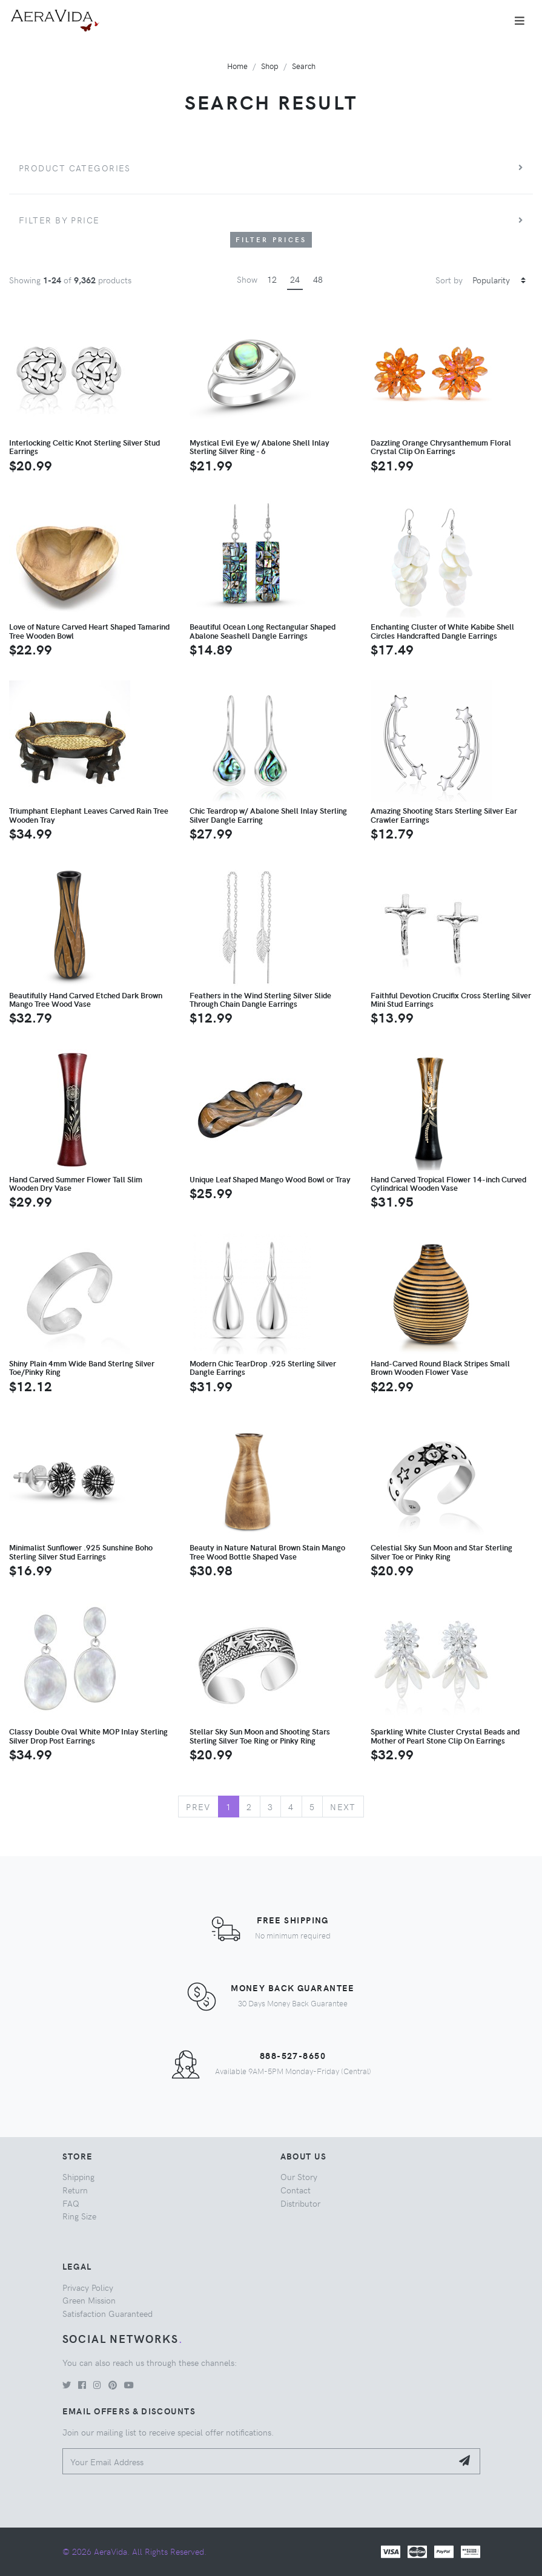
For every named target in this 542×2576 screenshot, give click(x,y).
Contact (295, 2190)
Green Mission (89, 2300)
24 (295, 279)
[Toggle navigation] (519, 20)
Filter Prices (271, 239)
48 (318, 279)
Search (304, 66)
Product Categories (75, 168)
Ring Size (79, 2216)
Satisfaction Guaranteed (107, 2313)
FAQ (70, 2203)
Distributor (300, 2203)
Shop (270, 66)
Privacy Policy (87, 2287)
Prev (198, 1806)
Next (343, 1806)
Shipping (78, 2176)
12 (272, 279)
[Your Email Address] (257, 2461)
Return (75, 2190)
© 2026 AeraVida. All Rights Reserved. (134, 2551)
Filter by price (59, 220)
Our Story (298, 2176)
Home (237, 66)
